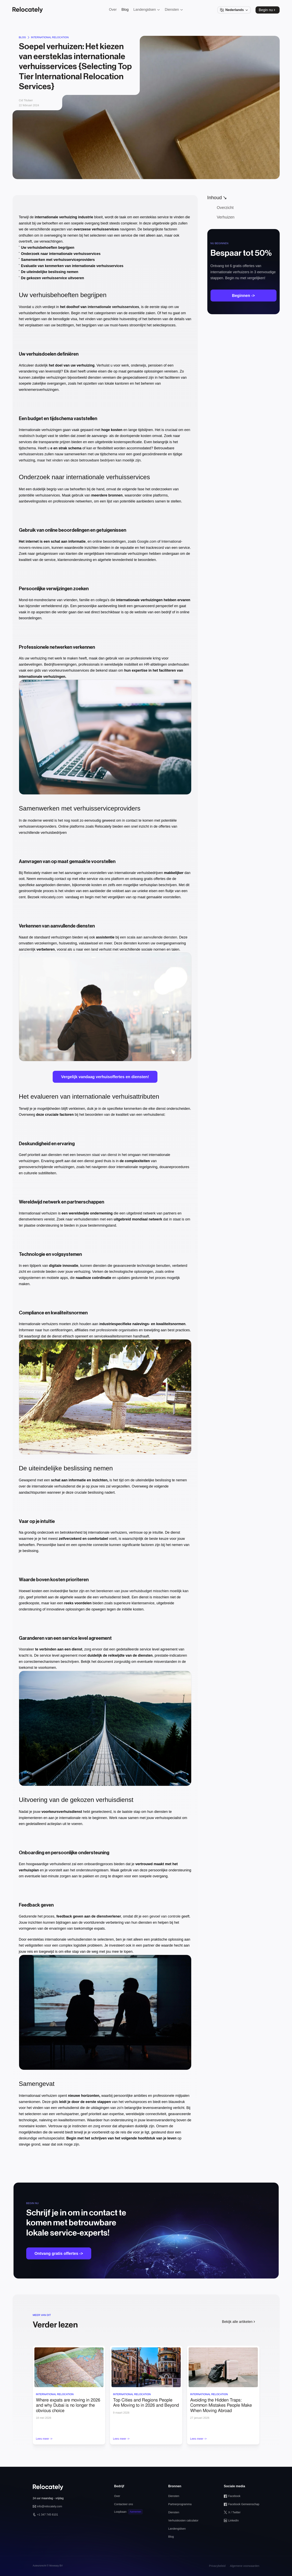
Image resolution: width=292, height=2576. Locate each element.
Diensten (173, 2496)
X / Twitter (234, 2512)
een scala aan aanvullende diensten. (149, 937)
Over (117, 2496)
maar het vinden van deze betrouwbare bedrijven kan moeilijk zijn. (89, 460)
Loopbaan (120, 2511)
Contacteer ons (123, 2504)
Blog (22, 37)
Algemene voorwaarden (244, 2565)
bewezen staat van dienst (97, 1155)
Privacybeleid (217, 2565)
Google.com (146, 541)
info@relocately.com (49, 2506)
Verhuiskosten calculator (183, 2520)
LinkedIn (233, 2520)
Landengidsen (177, 2528)
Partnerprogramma (180, 2504)
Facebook (234, 2496)
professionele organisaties (117, 1330)
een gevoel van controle (161, 1916)
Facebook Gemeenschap (243, 2504)
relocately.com (52, 897)
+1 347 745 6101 (47, 2514)
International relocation (50, 37)
